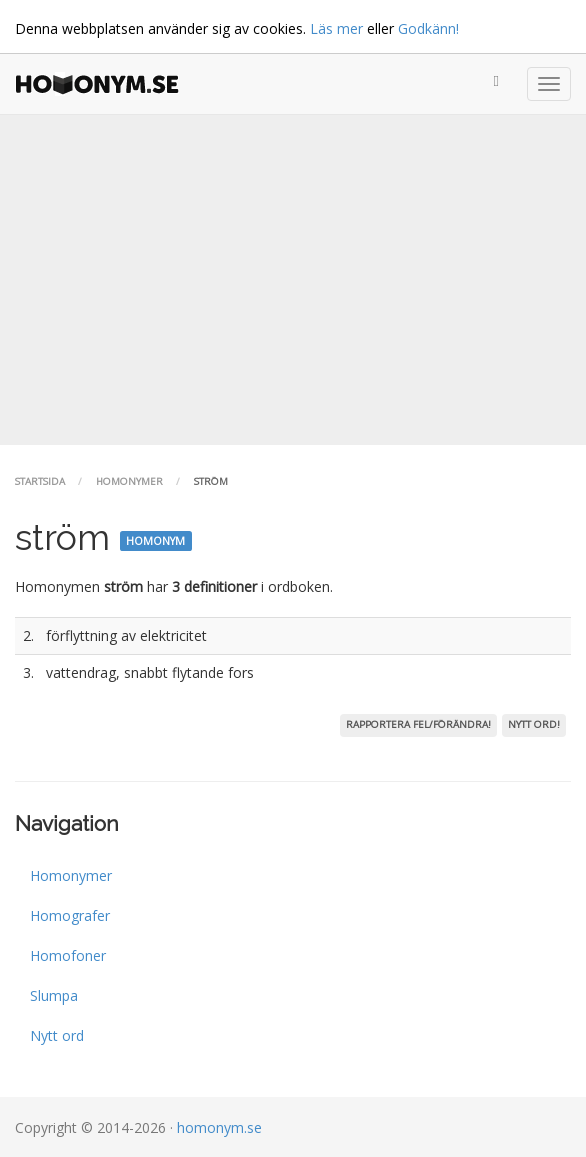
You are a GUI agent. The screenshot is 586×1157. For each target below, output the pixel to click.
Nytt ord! (534, 724)
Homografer (70, 915)
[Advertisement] (293, 280)
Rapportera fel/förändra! (418, 724)
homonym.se (219, 1127)
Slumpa (54, 995)
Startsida (40, 481)
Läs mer (336, 28)
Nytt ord (57, 1035)
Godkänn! (428, 28)
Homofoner (68, 955)
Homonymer (129, 481)
